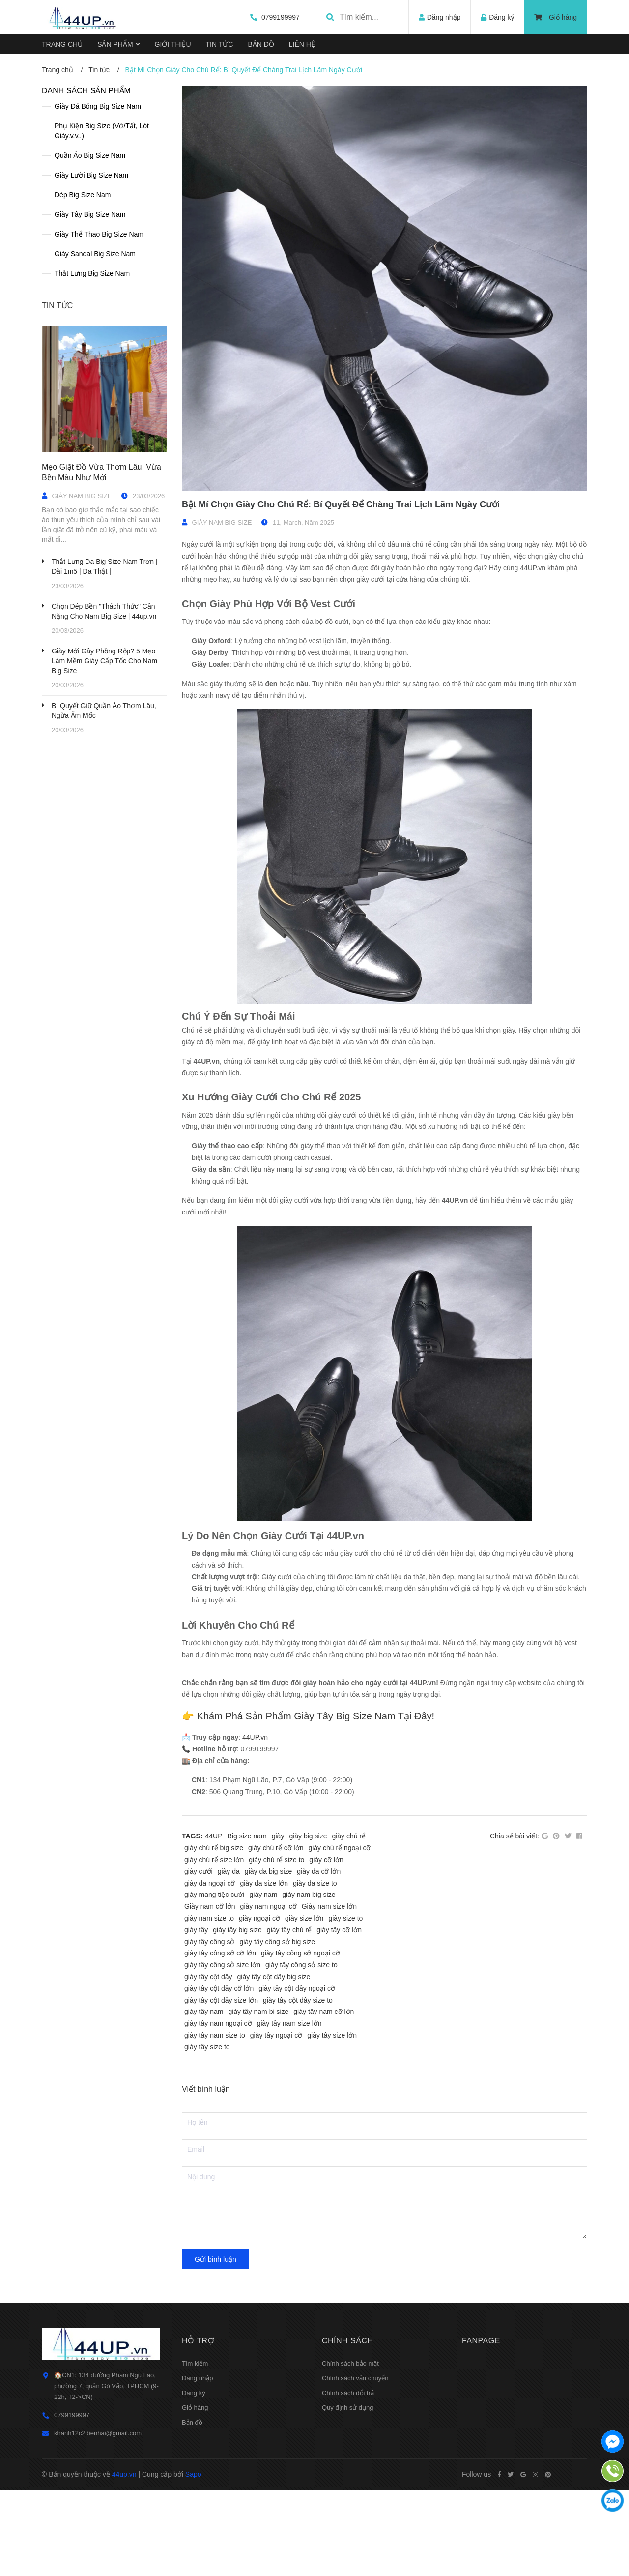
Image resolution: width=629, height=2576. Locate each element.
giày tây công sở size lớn (222, 1965)
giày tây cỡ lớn (339, 1930)
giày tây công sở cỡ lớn (220, 1953)
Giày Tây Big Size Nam (90, 214)
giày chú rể (349, 1836)
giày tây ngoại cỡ (276, 2035)
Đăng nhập (197, 2378)
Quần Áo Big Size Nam (90, 155)
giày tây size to (207, 2047)
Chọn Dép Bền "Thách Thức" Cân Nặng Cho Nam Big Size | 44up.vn (104, 611)
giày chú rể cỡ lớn (275, 1848)
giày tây (196, 1930)
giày (278, 1836)
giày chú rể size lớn (214, 1860)
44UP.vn (255, 1737)
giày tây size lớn (332, 2035)
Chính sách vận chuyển (355, 2378)
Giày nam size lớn (329, 1906)
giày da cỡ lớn (319, 1871)
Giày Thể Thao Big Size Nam (99, 234)
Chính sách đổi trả (348, 2393)
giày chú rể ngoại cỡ (339, 1848)
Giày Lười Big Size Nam (91, 175)
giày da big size (268, 1871)
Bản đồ (192, 2422)
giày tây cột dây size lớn (221, 2000)
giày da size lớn (264, 1883)
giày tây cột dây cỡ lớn (219, 1988)
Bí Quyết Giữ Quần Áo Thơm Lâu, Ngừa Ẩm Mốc (104, 710)
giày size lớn (304, 1918)
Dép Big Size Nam (83, 195)
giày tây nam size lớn (289, 2023)
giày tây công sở (209, 1942)
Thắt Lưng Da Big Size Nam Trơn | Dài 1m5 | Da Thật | (105, 566)
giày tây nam (203, 2011)
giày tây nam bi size (258, 2011)
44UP (214, 1836)
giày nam (263, 1894)
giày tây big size (237, 1930)
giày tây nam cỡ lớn (323, 2011)
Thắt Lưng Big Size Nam (92, 273)
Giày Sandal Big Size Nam (95, 254)
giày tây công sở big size (277, 1942)
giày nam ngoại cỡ (268, 1906)
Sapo (193, 2474)
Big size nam (247, 1836)
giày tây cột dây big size (274, 1977)
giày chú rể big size (213, 1848)
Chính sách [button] (347, 2341)
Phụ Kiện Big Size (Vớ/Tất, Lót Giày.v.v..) (102, 131)
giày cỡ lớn (326, 1860)
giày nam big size (308, 1894)
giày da (229, 1871)
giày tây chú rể (289, 1930)
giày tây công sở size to (301, 1965)
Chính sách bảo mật (350, 2363)
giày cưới (198, 1871)
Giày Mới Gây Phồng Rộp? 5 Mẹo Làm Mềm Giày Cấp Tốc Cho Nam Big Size (104, 661)
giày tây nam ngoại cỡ (218, 2023)
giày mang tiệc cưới (214, 1894)
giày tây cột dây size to (298, 2000)
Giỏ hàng (555, 17)
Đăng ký (193, 2393)
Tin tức (57, 305)
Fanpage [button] (481, 2341)
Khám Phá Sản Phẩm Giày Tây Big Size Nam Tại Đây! (316, 1716)
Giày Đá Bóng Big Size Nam (98, 106)
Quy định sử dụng (347, 2407)
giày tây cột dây (208, 1977)
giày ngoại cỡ (259, 1918)
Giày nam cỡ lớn (209, 1906)
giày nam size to (209, 1918)
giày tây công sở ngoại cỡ (300, 1953)
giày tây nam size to (214, 2035)
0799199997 (280, 17)
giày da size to (315, 1883)
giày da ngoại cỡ (209, 1883)
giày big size (308, 1836)
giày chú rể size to (276, 1860)
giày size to (345, 1918)
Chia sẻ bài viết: (514, 1836)
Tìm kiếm (195, 2363)
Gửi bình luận (215, 2259)
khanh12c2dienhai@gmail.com (98, 2433)
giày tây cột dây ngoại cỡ (296, 1988)
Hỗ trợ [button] (198, 2341)
